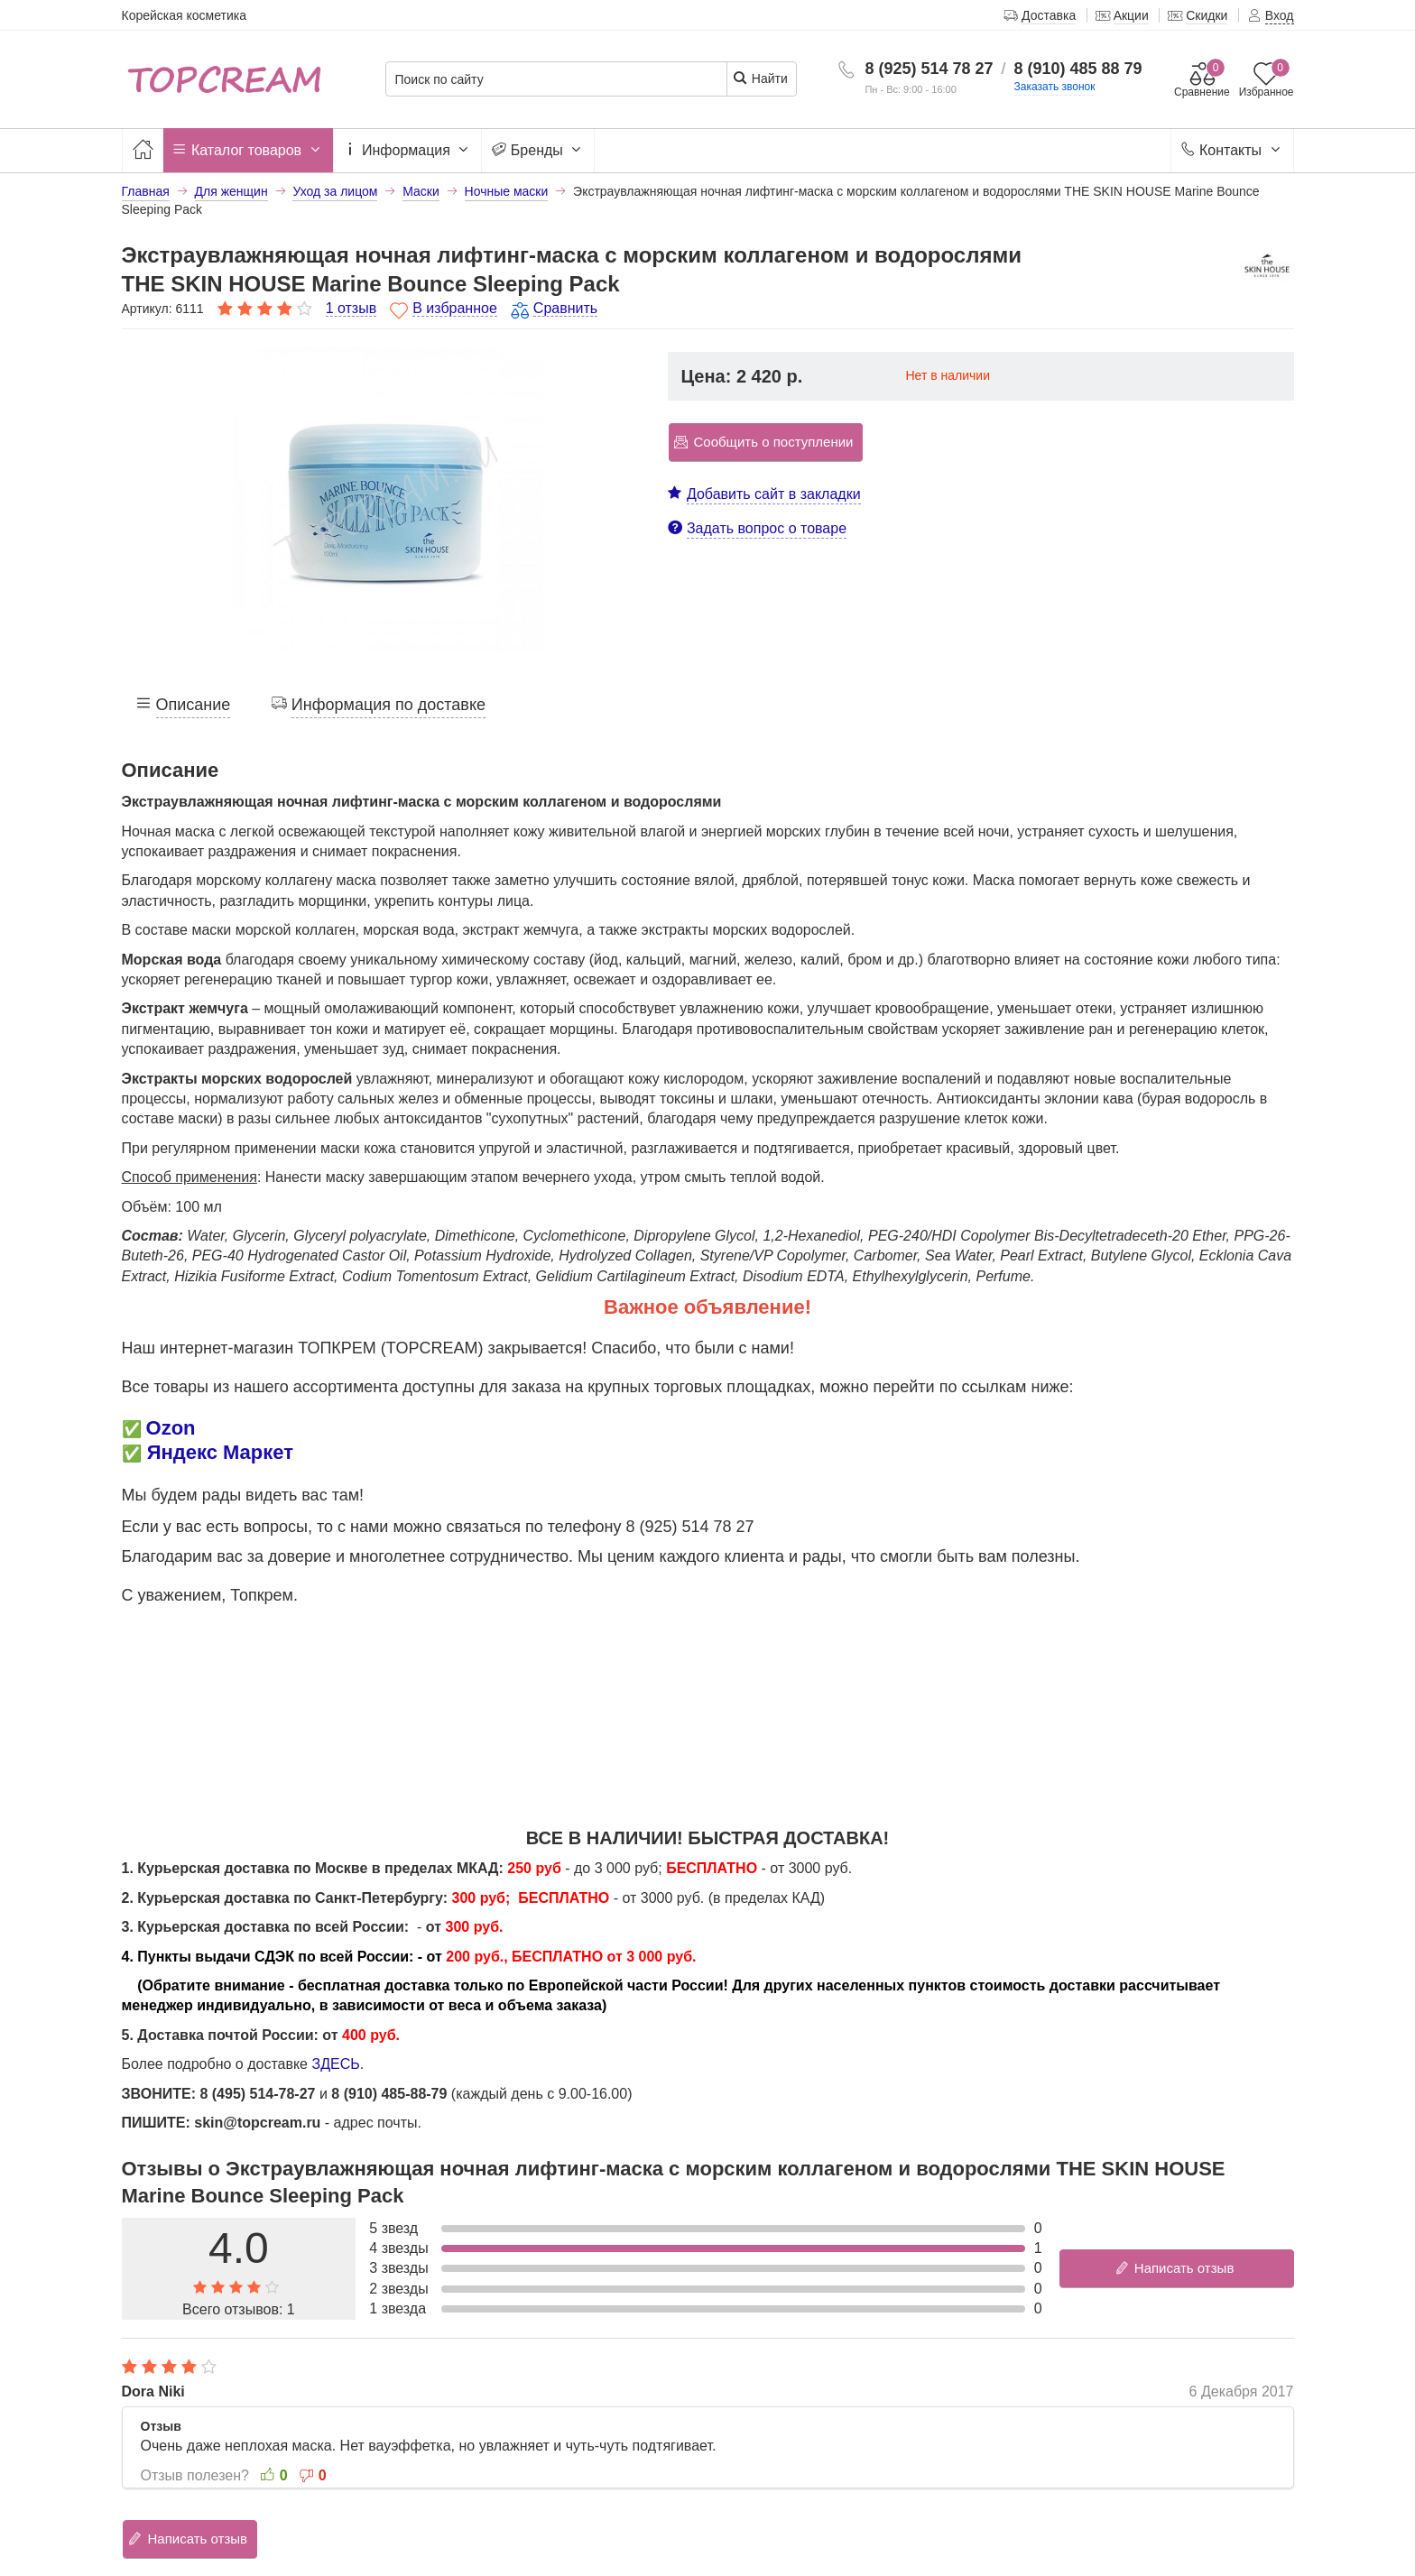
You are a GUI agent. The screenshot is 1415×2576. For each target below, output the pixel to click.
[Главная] (142, 150)
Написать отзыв (1174, 2268)
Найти (760, 78)
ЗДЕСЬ (335, 2064)
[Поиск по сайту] (556, 79)
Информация (408, 150)
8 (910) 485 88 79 (1078, 69)
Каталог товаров (248, 150)
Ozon (171, 1428)
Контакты (1232, 150)
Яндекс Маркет (220, 1452)
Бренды (538, 150)
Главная (146, 191)
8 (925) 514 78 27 (929, 69)
